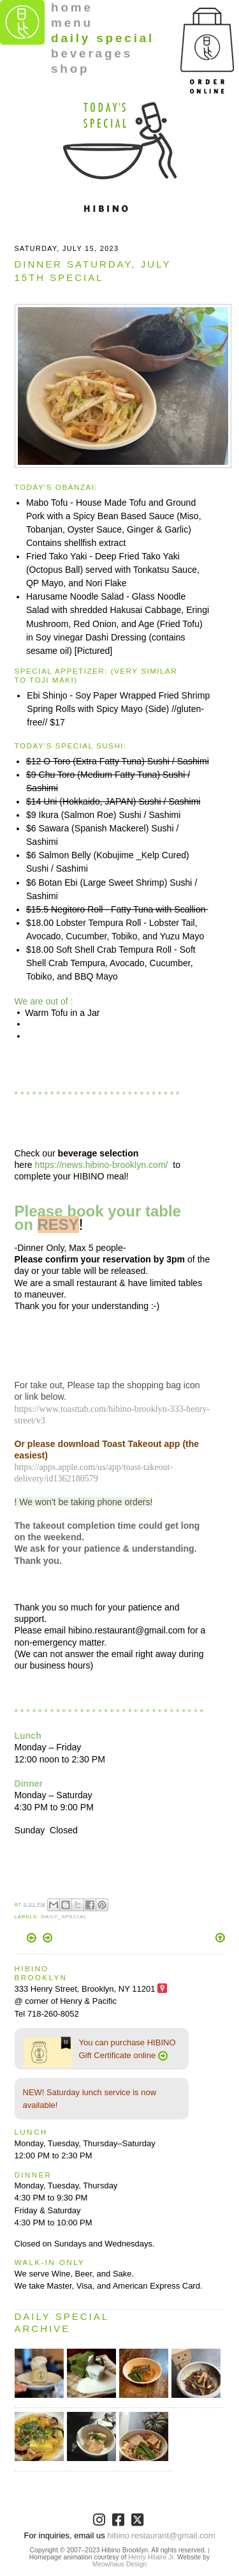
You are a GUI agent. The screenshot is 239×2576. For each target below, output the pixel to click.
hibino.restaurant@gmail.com (161, 2535)
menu (72, 22)
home (72, 7)
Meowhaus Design (119, 2564)
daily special (102, 38)
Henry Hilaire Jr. (151, 2557)
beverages (92, 53)
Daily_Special (64, 1917)
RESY (58, 1224)
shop (70, 68)
